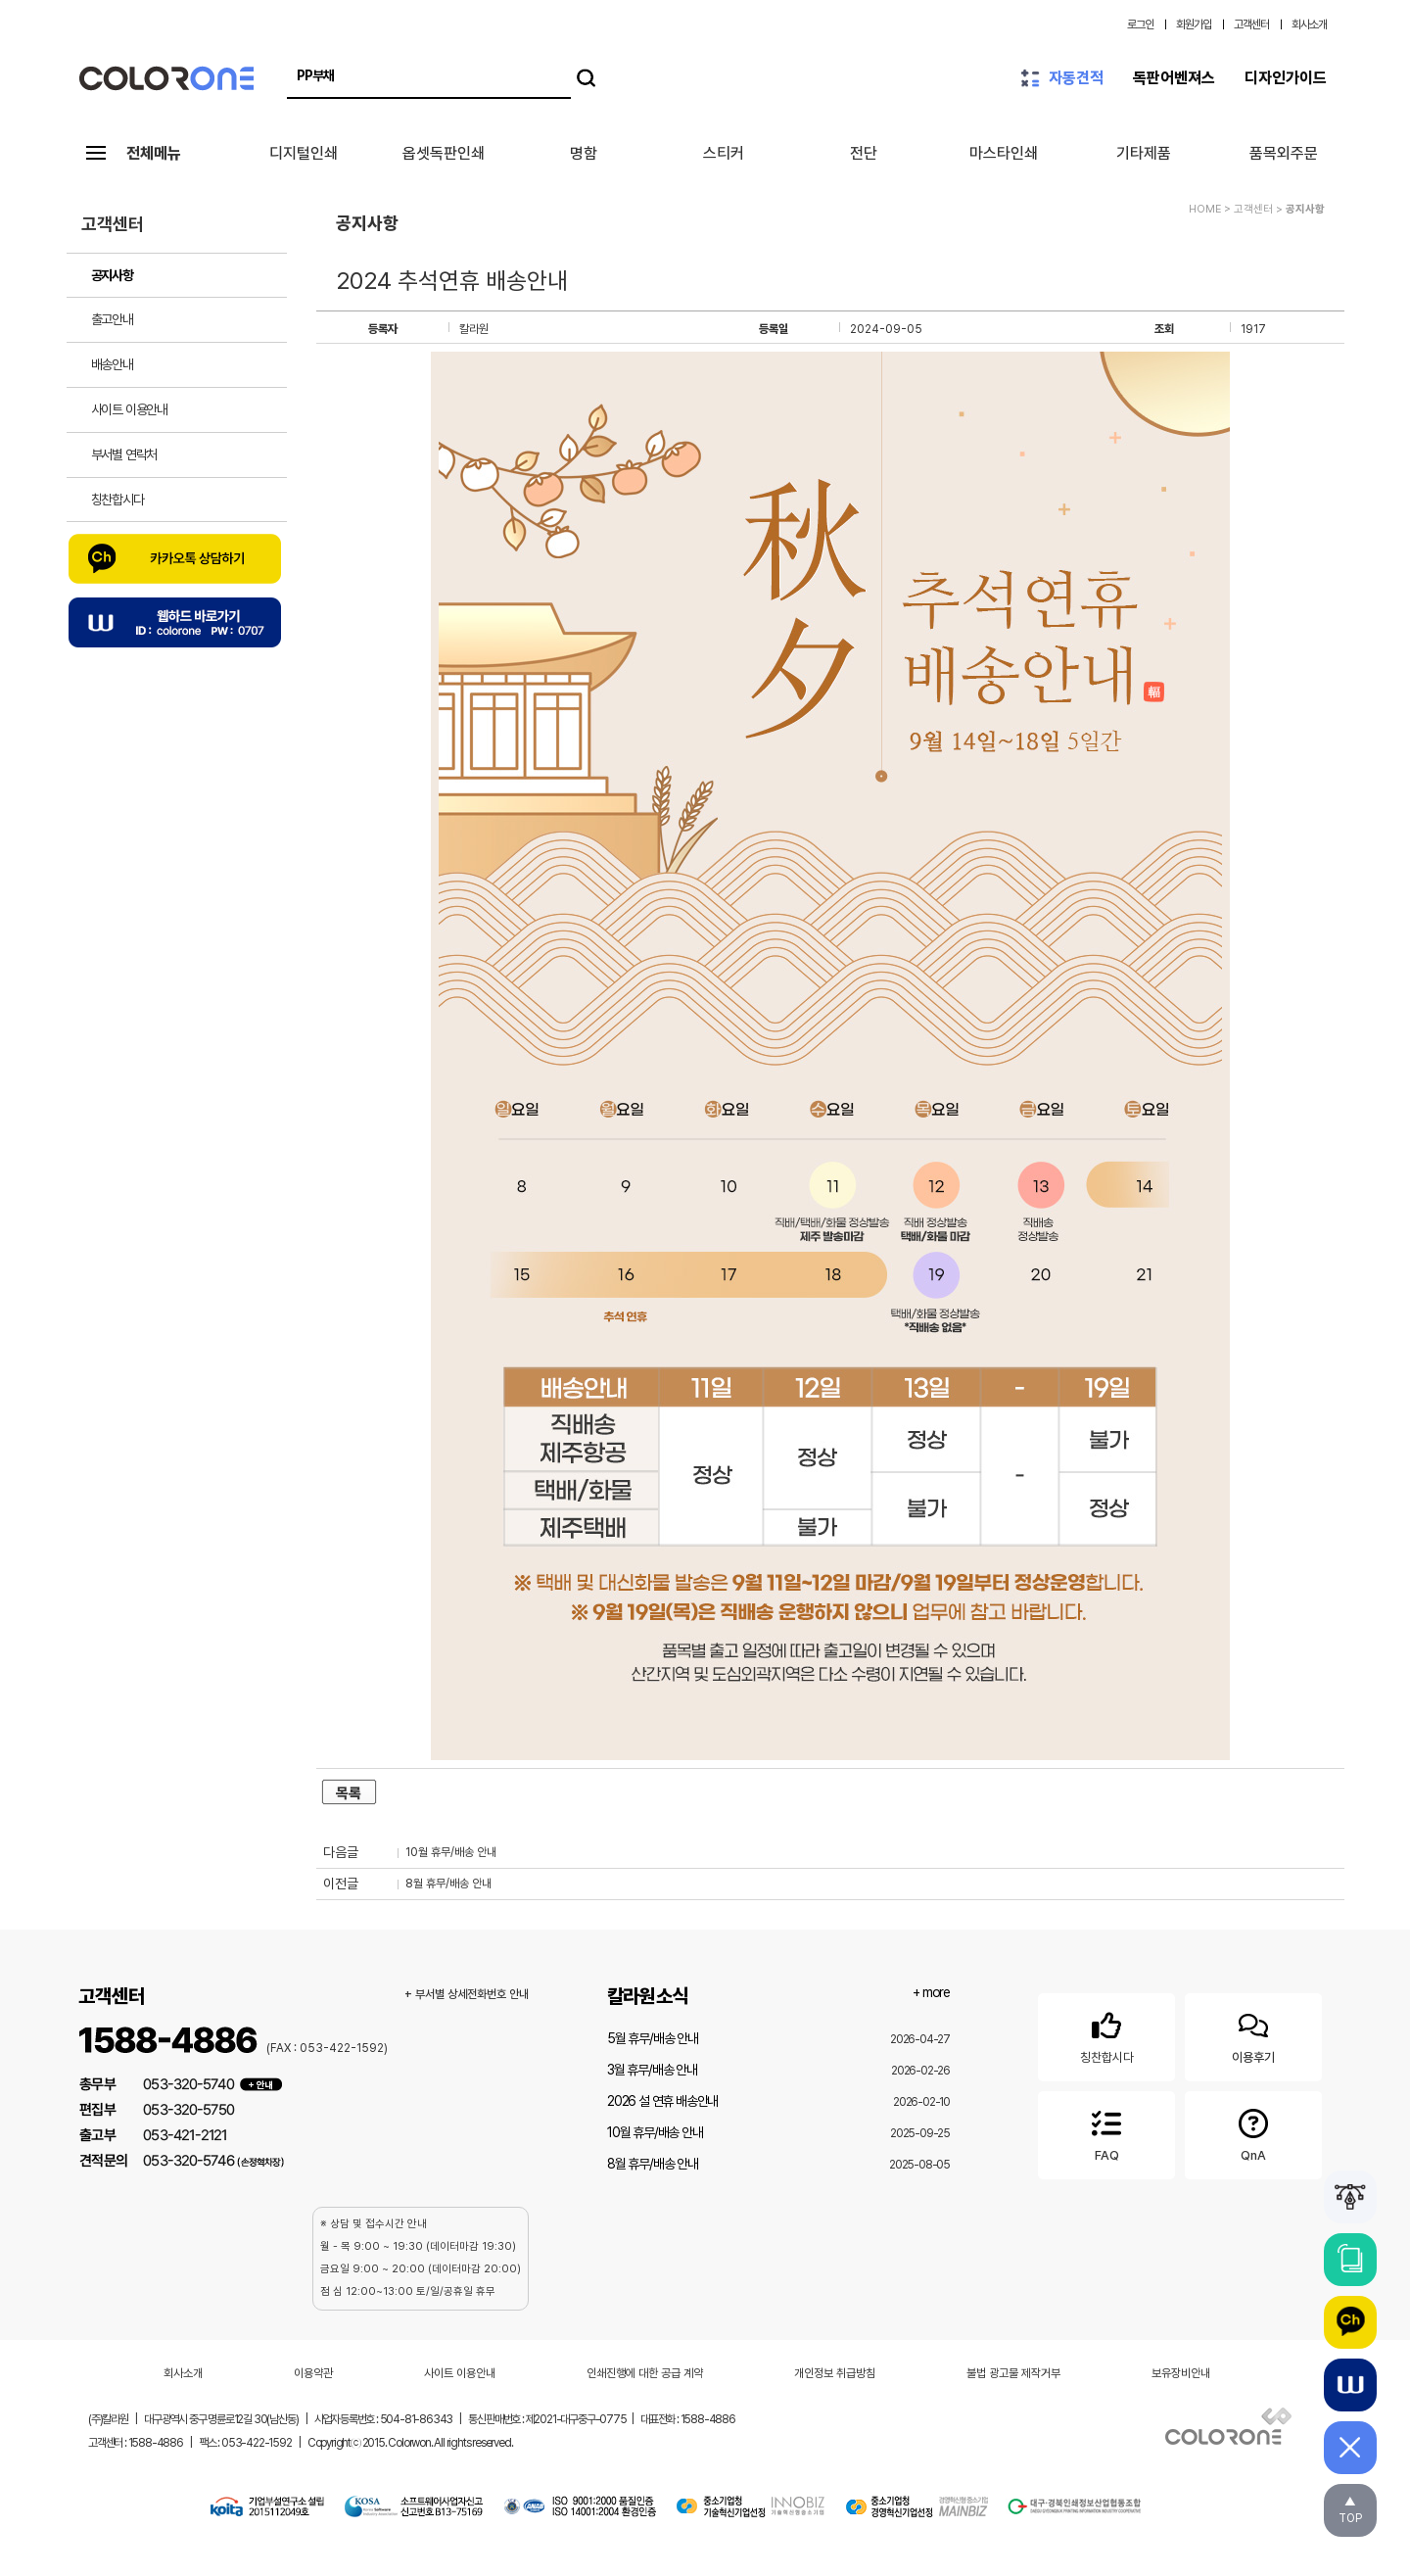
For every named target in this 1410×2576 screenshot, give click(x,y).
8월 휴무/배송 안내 (448, 1883)
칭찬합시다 (117, 499)
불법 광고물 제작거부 (1013, 2373)
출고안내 (112, 319)
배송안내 (112, 364)
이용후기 (1253, 2034)
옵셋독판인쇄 (443, 153)
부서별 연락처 (124, 454)
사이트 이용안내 (129, 409)
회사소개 (1309, 24)
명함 (583, 153)
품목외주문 (1283, 153)
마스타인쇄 (1003, 153)
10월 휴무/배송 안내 (450, 1852)
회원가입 (1193, 24)
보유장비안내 (1181, 2373)
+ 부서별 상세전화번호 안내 (466, 1994)
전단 (863, 153)
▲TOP (1350, 2510)
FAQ (1106, 2132)
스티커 (723, 153)
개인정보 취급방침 (834, 2373)
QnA (1253, 2132)
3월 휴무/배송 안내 (652, 2069)
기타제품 (1143, 153)
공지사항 (112, 275)
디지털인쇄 (303, 153)
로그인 (1140, 24)
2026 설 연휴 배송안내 (662, 2101)
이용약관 (313, 2373)
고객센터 (1251, 24)
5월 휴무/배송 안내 (652, 2038)
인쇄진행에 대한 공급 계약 (645, 2373)
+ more (931, 1992)
